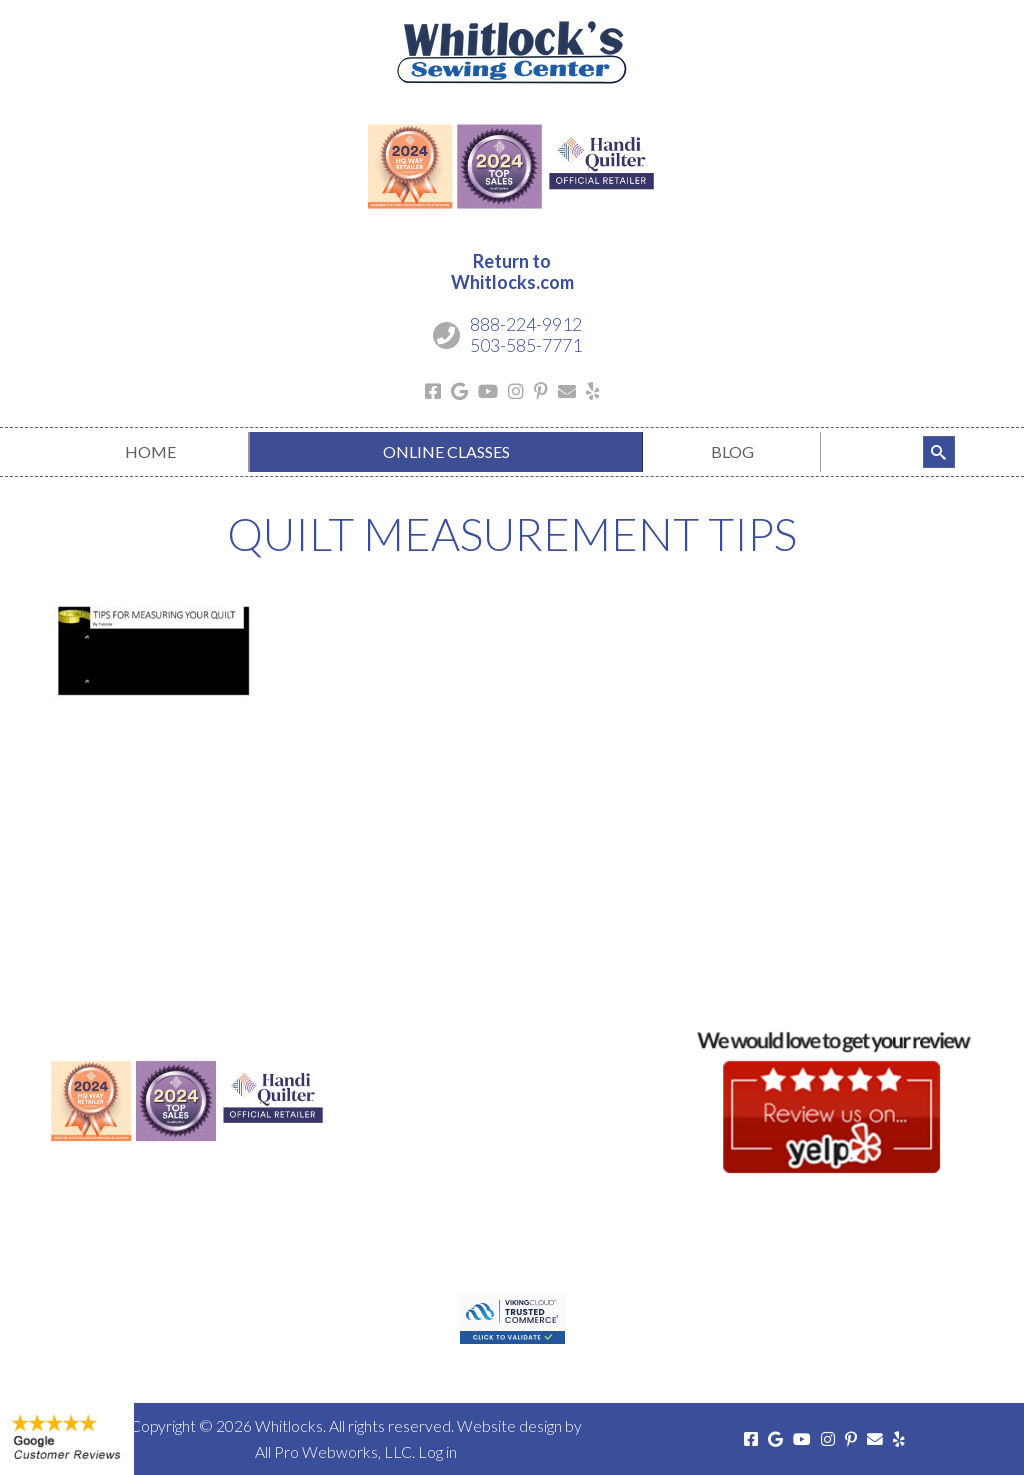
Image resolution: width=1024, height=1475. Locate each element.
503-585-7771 (526, 345)
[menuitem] (150, 452)
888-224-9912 (526, 324)
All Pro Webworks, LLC (333, 1451)
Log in (437, 1451)
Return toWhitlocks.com (512, 272)
